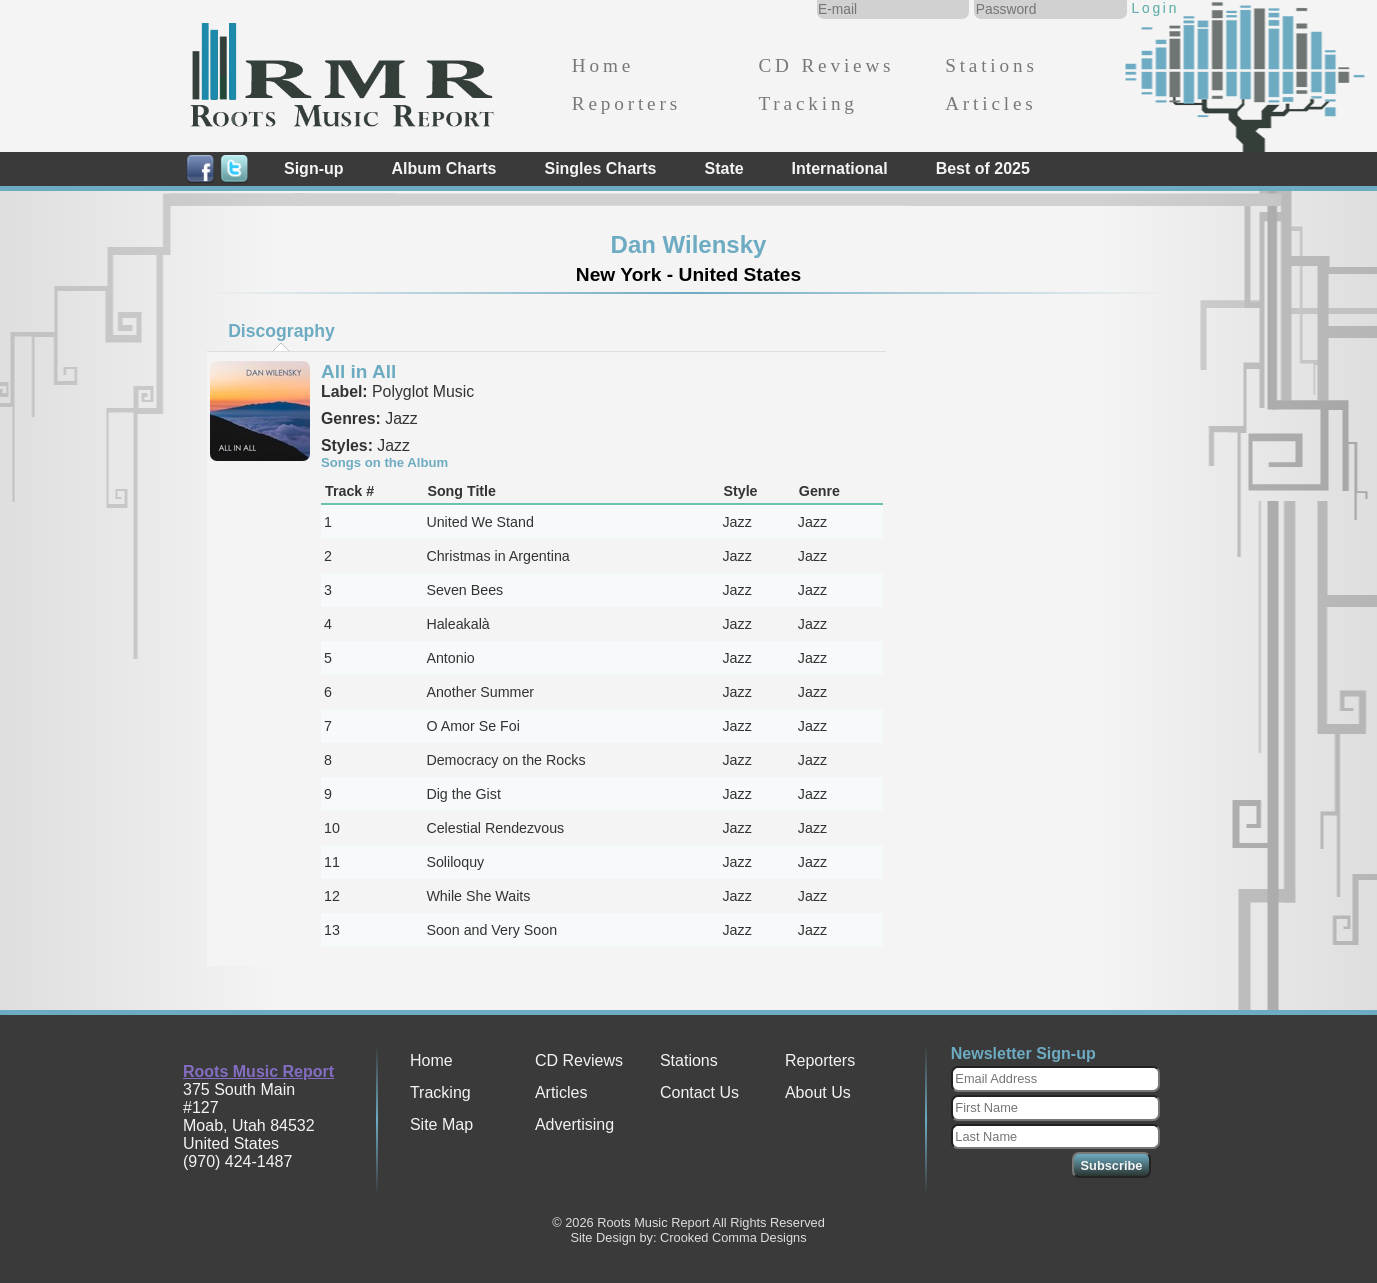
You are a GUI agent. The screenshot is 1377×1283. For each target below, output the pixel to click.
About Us (818, 1092)
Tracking (807, 103)
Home (603, 65)
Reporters (626, 103)
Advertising (574, 1124)
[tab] (282, 331)
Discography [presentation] (281, 331)
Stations (991, 65)
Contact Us (699, 1092)
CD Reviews (826, 65)
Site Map (441, 1124)
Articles (990, 103)
